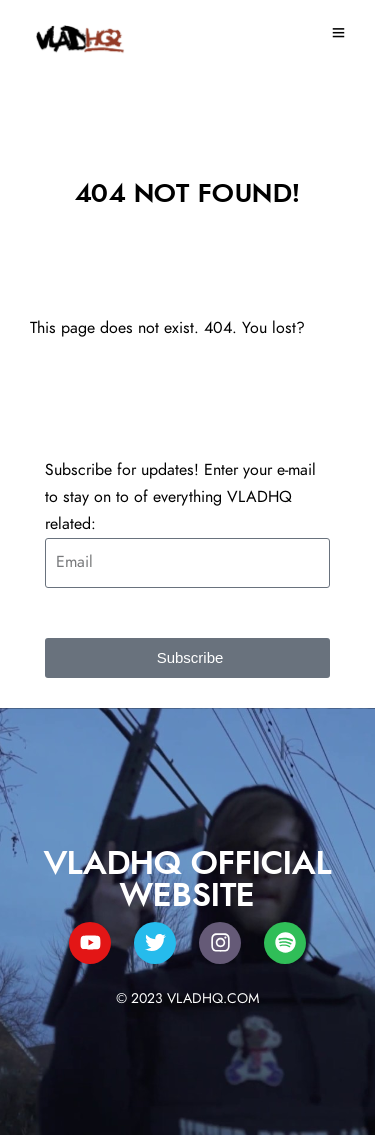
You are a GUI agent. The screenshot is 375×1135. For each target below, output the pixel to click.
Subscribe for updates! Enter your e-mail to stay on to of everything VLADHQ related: (180, 497)
